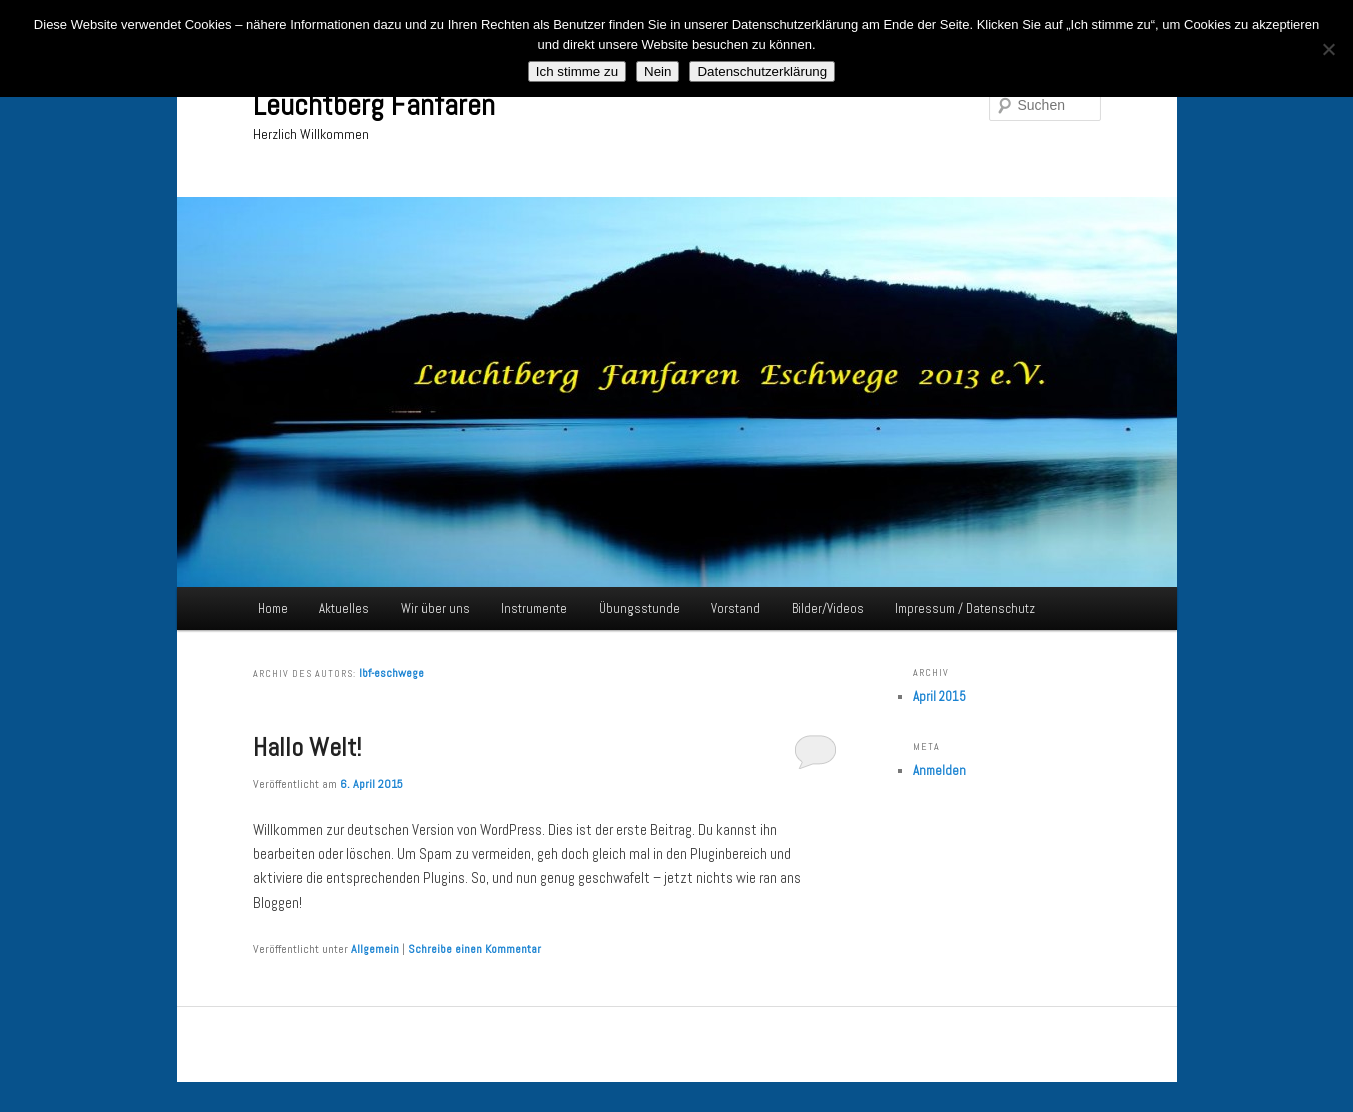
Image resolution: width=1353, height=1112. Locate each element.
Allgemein (375, 949)
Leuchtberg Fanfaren (374, 105)
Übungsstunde (639, 608)
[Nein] (1328, 49)
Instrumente (534, 608)
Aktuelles (344, 608)
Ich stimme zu (577, 71)
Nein (657, 71)
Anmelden (939, 770)
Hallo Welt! (307, 747)
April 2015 (939, 696)
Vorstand (735, 608)
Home (273, 608)
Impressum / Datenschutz (965, 608)
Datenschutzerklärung (762, 71)
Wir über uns (435, 608)
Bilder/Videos (828, 608)
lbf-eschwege (391, 673)
